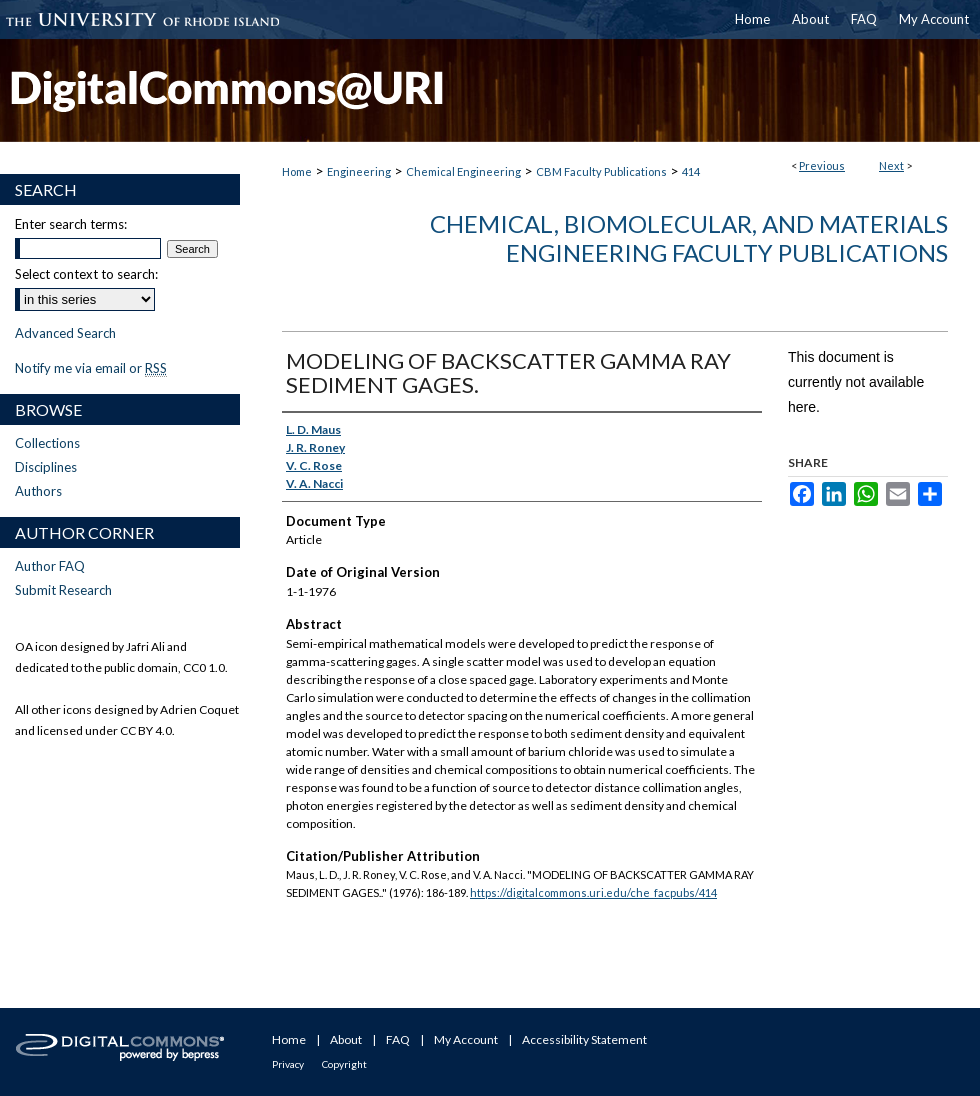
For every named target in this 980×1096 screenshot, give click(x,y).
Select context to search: (86, 274)
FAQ (398, 1039)
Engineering (359, 171)
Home (297, 171)
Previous (822, 165)
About (346, 1039)
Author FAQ (50, 566)
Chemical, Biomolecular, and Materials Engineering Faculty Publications (689, 238)
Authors (38, 491)
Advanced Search (65, 333)
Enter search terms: (71, 224)
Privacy (288, 1064)
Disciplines (46, 467)
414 (691, 171)
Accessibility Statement (584, 1039)
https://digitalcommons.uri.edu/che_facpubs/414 (593, 892)
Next (891, 165)
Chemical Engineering (463, 171)
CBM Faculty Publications (601, 171)
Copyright (344, 1064)
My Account (466, 1039)
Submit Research (63, 590)
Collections (47, 443)
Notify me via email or (91, 368)
